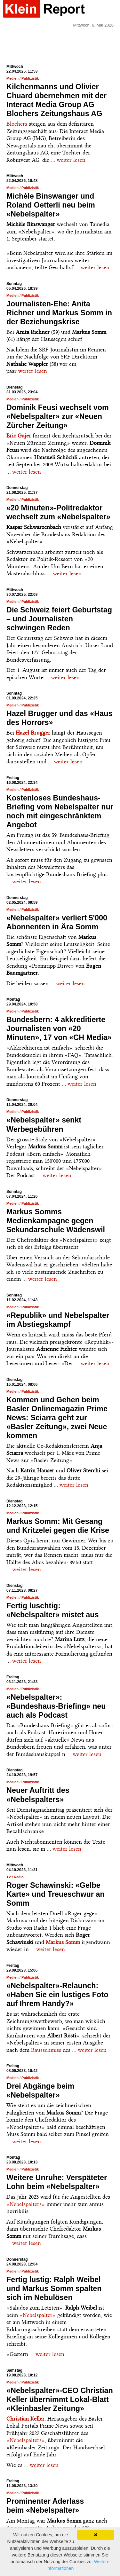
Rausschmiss (46, 2050)
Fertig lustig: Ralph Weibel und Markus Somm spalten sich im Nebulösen (54, 2288)
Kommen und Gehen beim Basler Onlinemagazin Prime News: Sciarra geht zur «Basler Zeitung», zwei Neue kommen (57, 1418)
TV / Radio (15, 1877)
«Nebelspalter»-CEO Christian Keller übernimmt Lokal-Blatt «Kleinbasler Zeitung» (59, 2399)
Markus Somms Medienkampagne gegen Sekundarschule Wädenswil (55, 1221)
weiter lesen (71, 160)
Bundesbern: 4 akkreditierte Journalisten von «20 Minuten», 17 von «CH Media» (59, 1028)
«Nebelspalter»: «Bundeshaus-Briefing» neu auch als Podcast (56, 1706)
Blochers (16, 124)
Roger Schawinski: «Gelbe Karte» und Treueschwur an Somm (55, 1894)
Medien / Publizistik (22, 78)
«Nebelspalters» (25, 2204)
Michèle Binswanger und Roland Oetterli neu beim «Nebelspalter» (50, 205)
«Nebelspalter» (38, 2315)
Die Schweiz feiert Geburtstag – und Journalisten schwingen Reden (59, 619)
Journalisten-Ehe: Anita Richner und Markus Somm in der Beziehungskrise (59, 313)
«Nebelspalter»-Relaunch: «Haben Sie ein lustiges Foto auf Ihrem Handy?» (57, 1994)
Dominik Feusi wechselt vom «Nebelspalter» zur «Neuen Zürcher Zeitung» (57, 416)
